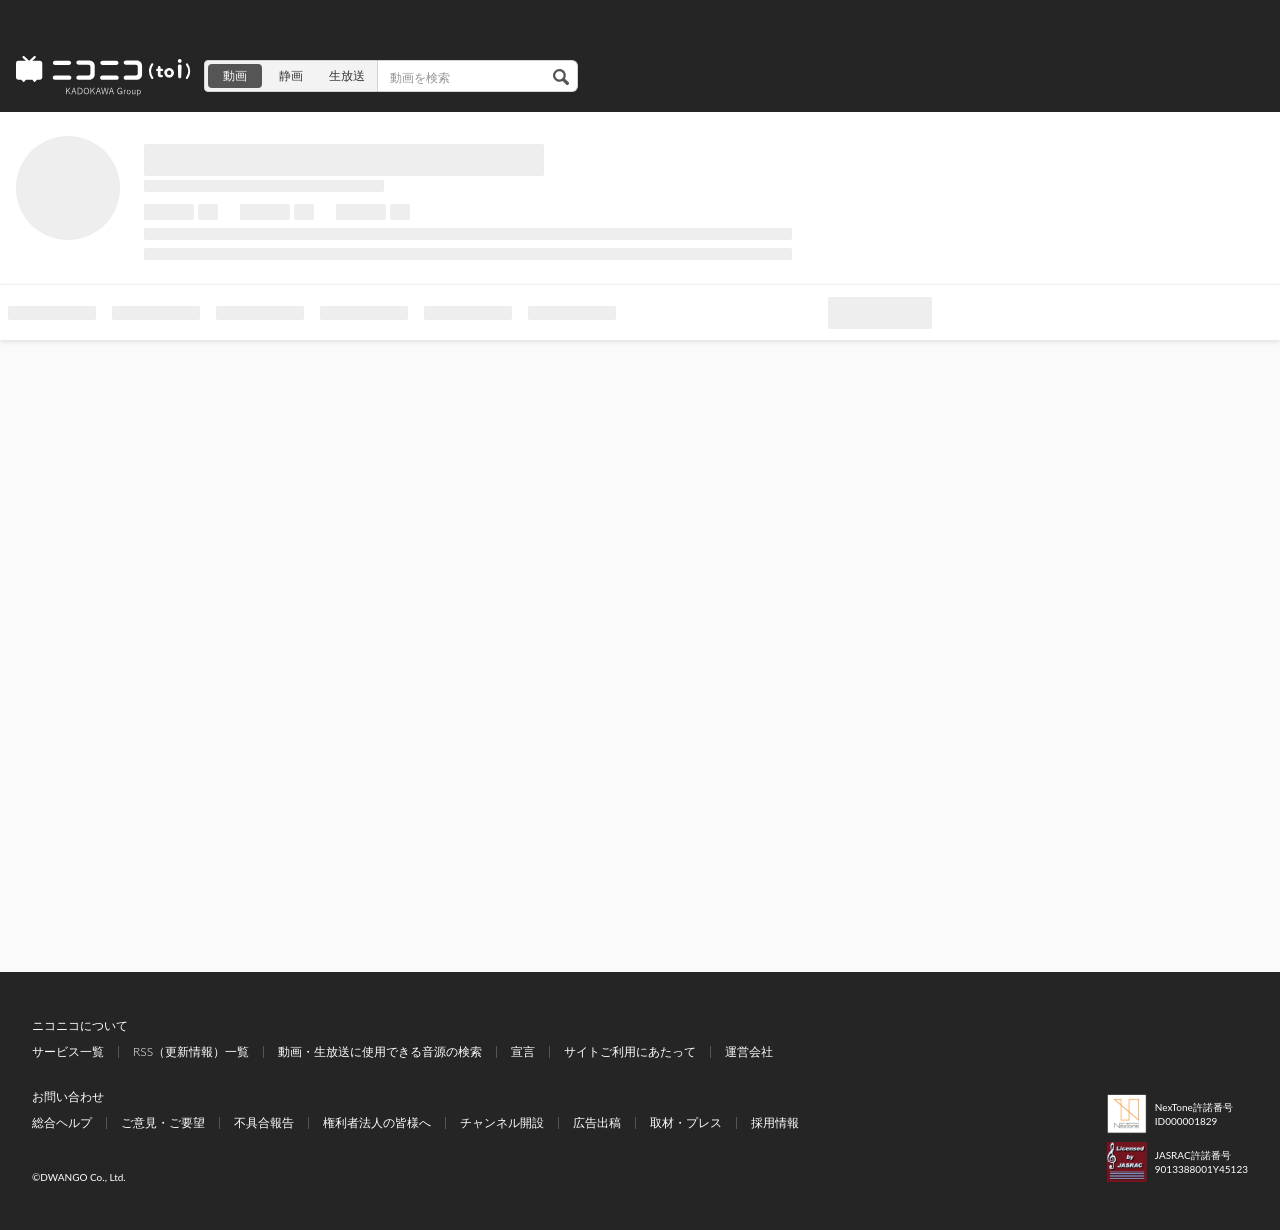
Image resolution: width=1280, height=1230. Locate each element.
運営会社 (749, 1051)
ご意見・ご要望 (163, 1122)
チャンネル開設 (502, 1122)
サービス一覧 (68, 1051)
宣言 (523, 1051)
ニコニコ (104, 76)
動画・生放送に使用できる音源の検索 (380, 1051)
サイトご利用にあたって (630, 1051)
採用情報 (775, 1122)
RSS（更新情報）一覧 (191, 1051)
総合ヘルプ (62, 1122)
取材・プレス (686, 1122)
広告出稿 (597, 1122)
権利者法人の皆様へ (377, 1122)
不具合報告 (264, 1122)
